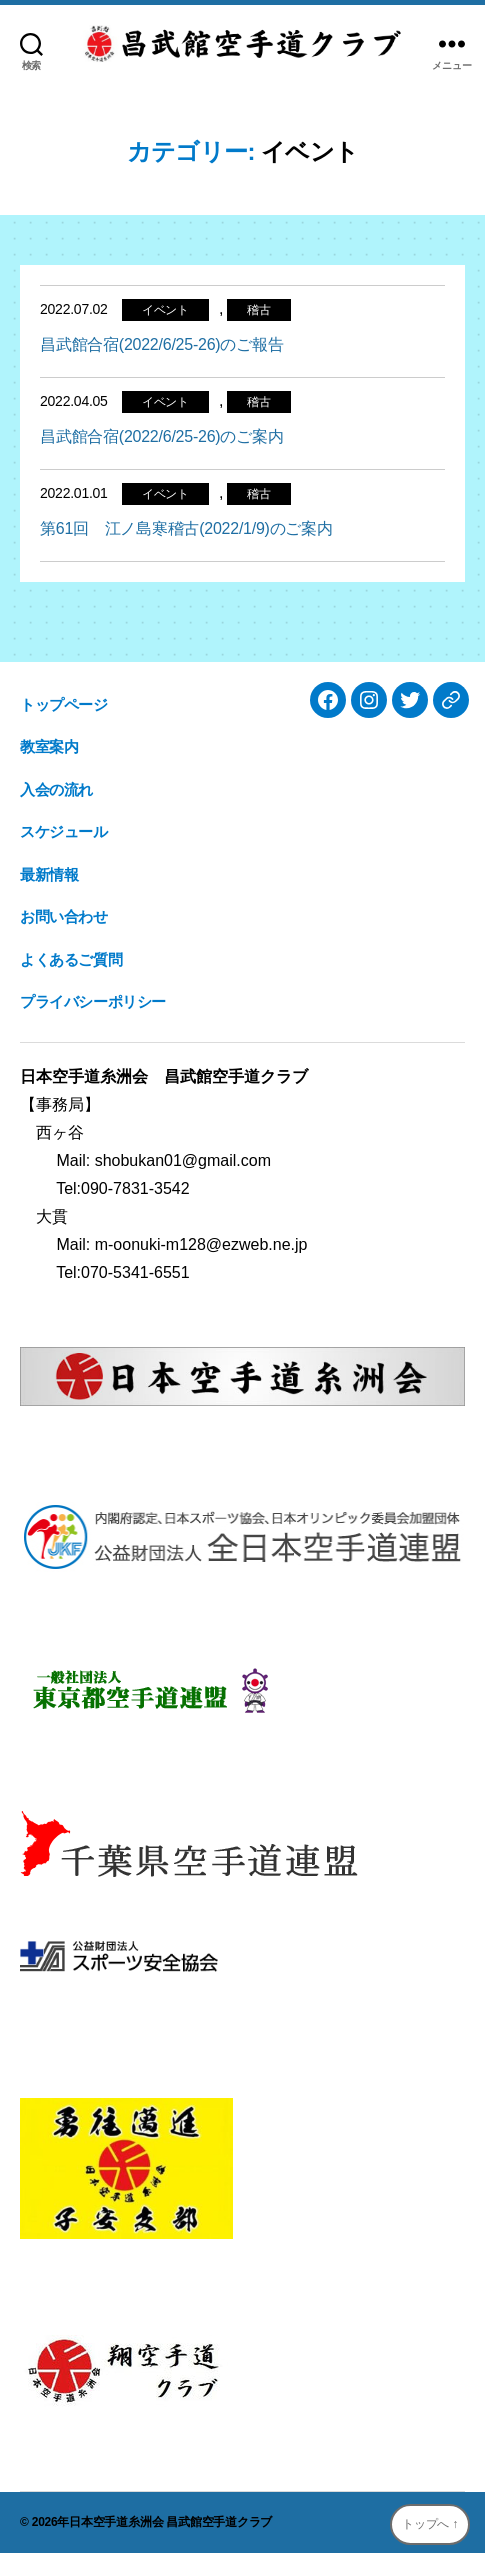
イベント (165, 310)
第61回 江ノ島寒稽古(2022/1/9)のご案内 (186, 528)
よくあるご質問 (71, 959)
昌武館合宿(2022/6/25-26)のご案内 (161, 436)
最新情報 (49, 874)
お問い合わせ (64, 916)
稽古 (259, 310)
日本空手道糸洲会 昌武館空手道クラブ (170, 2522)
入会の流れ (56, 789)
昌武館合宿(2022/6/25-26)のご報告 (161, 344)
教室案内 (49, 746)
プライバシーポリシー (93, 1001)
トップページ (64, 704)
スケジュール (64, 831)
